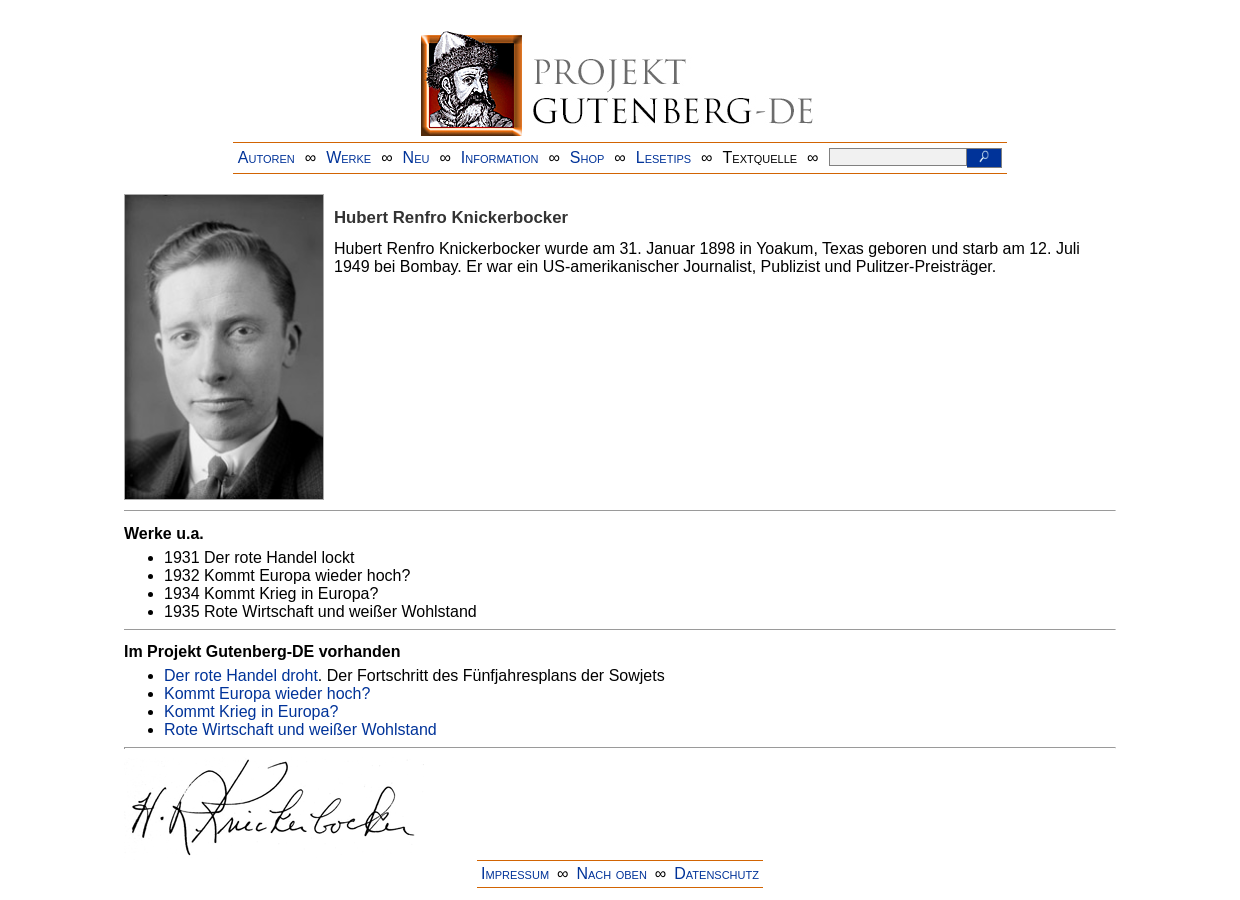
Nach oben (611, 873)
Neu (416, 157)
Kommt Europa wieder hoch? (267, 693)
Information (500, 157)
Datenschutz (716, 873)
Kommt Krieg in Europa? (251, 711)
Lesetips (663, 157)
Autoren (266, 157)
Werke (348, 157)
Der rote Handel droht (241, 675)
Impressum (515, 873)
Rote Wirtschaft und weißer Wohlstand (300, 729)
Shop (587, 157)
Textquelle (760, 157)
